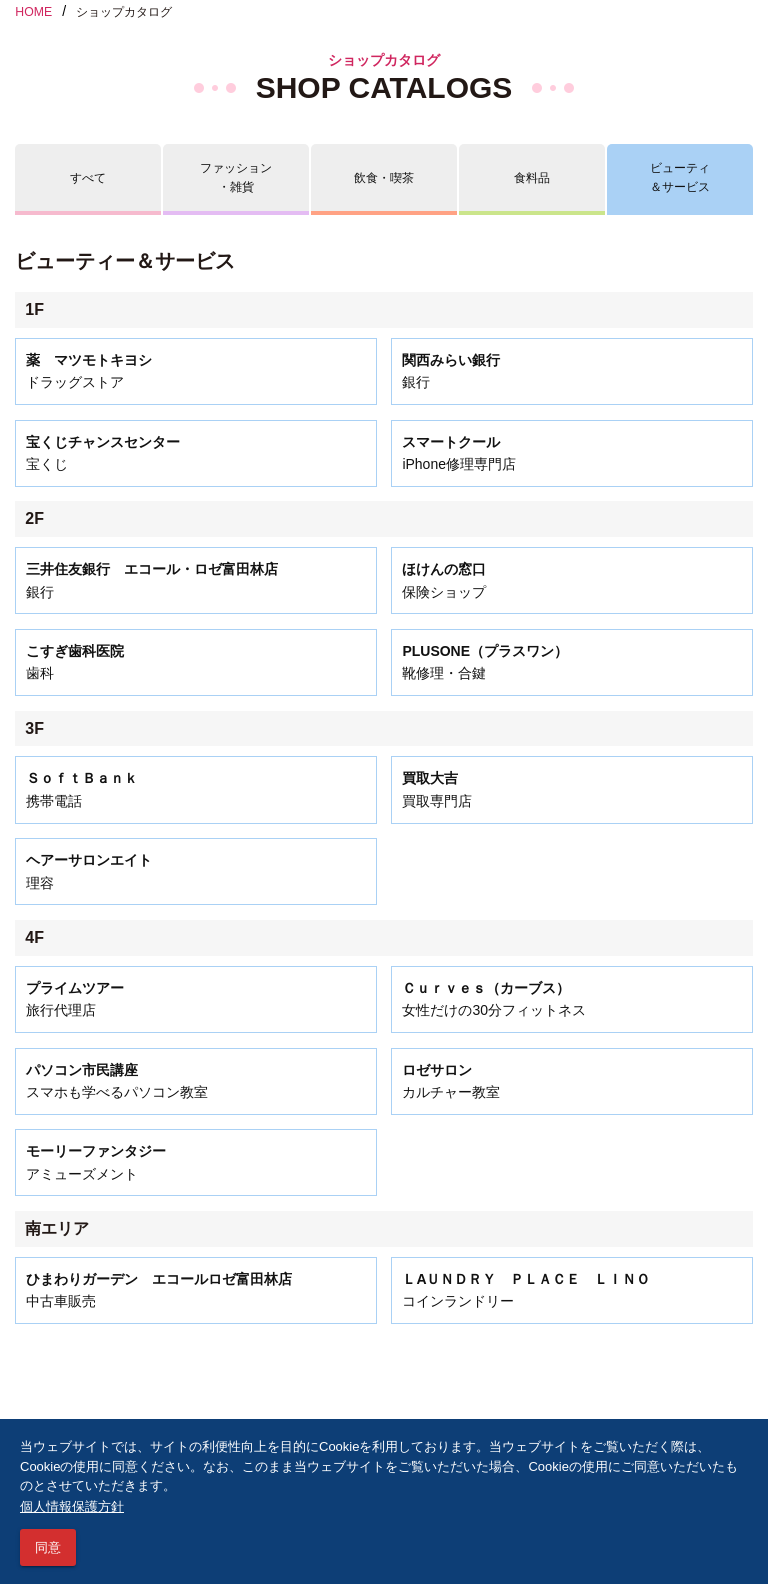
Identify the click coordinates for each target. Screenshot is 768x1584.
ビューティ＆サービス (680, 177)
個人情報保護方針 (72, 1506)
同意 (48, 1547)
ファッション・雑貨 (236, 177)
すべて (88, 178)
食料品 (532, 178)
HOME (33, 12)
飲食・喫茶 (384, 178)
